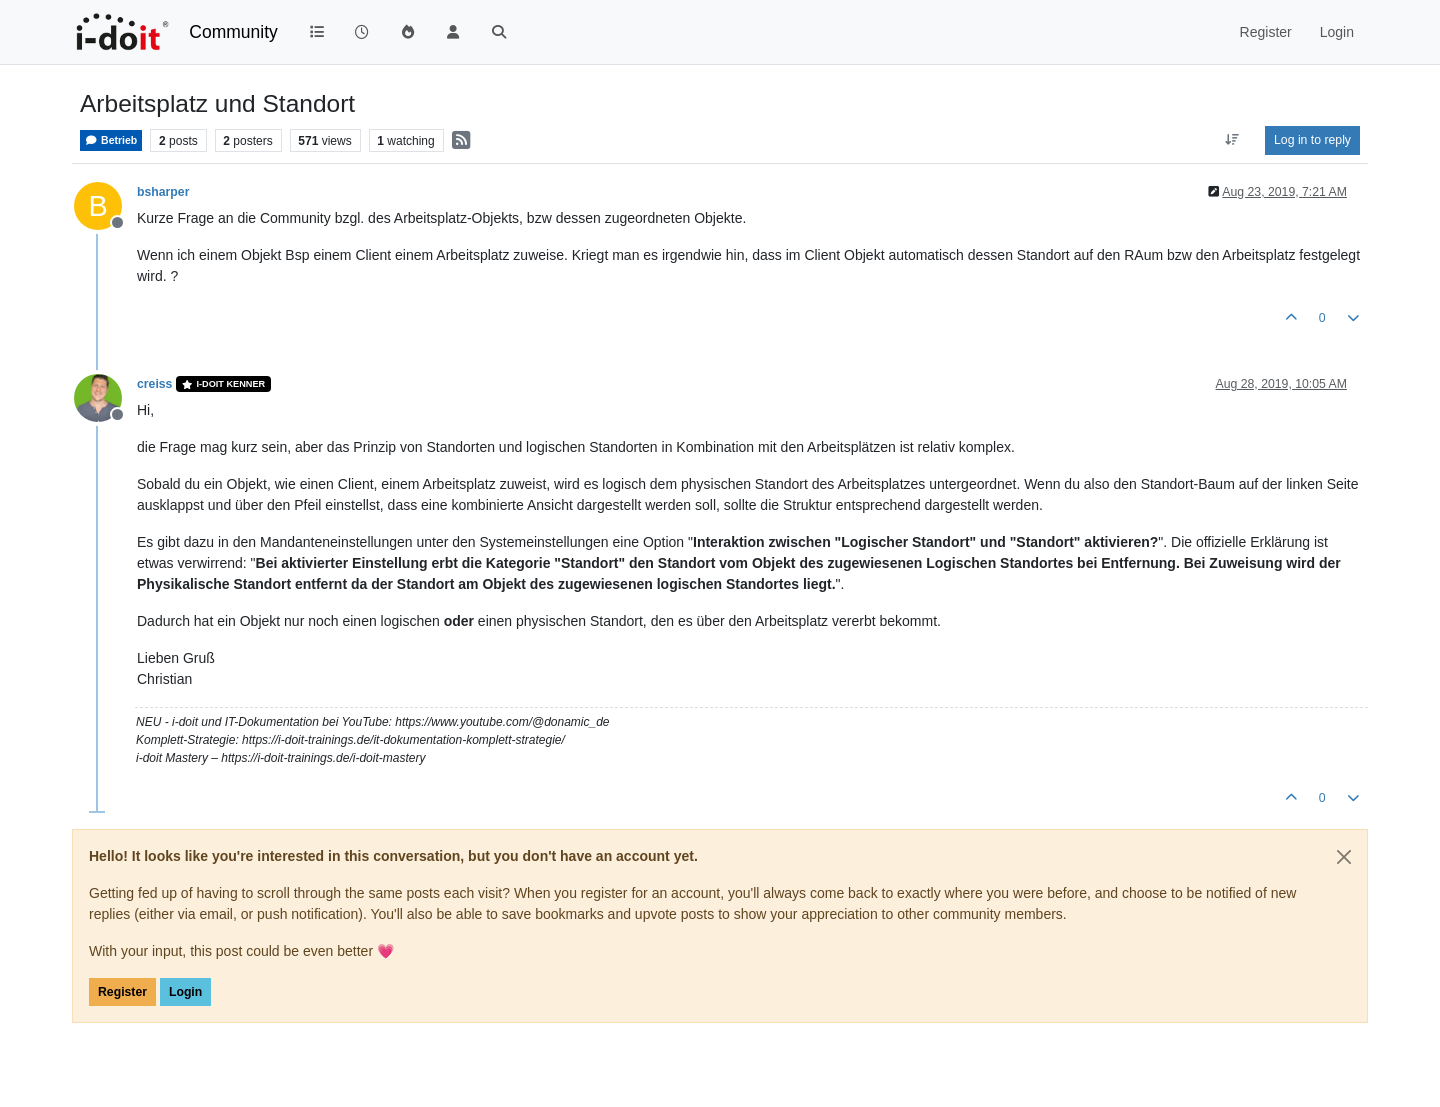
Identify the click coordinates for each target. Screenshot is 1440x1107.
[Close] (1344, 857)
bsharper (163, 192)
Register (122, 992)
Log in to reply (1312, 140)
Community (233, 32)
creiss (154, 384)
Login (185, 992)
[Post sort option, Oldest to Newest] (1232, 140)
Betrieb (111, 140)
